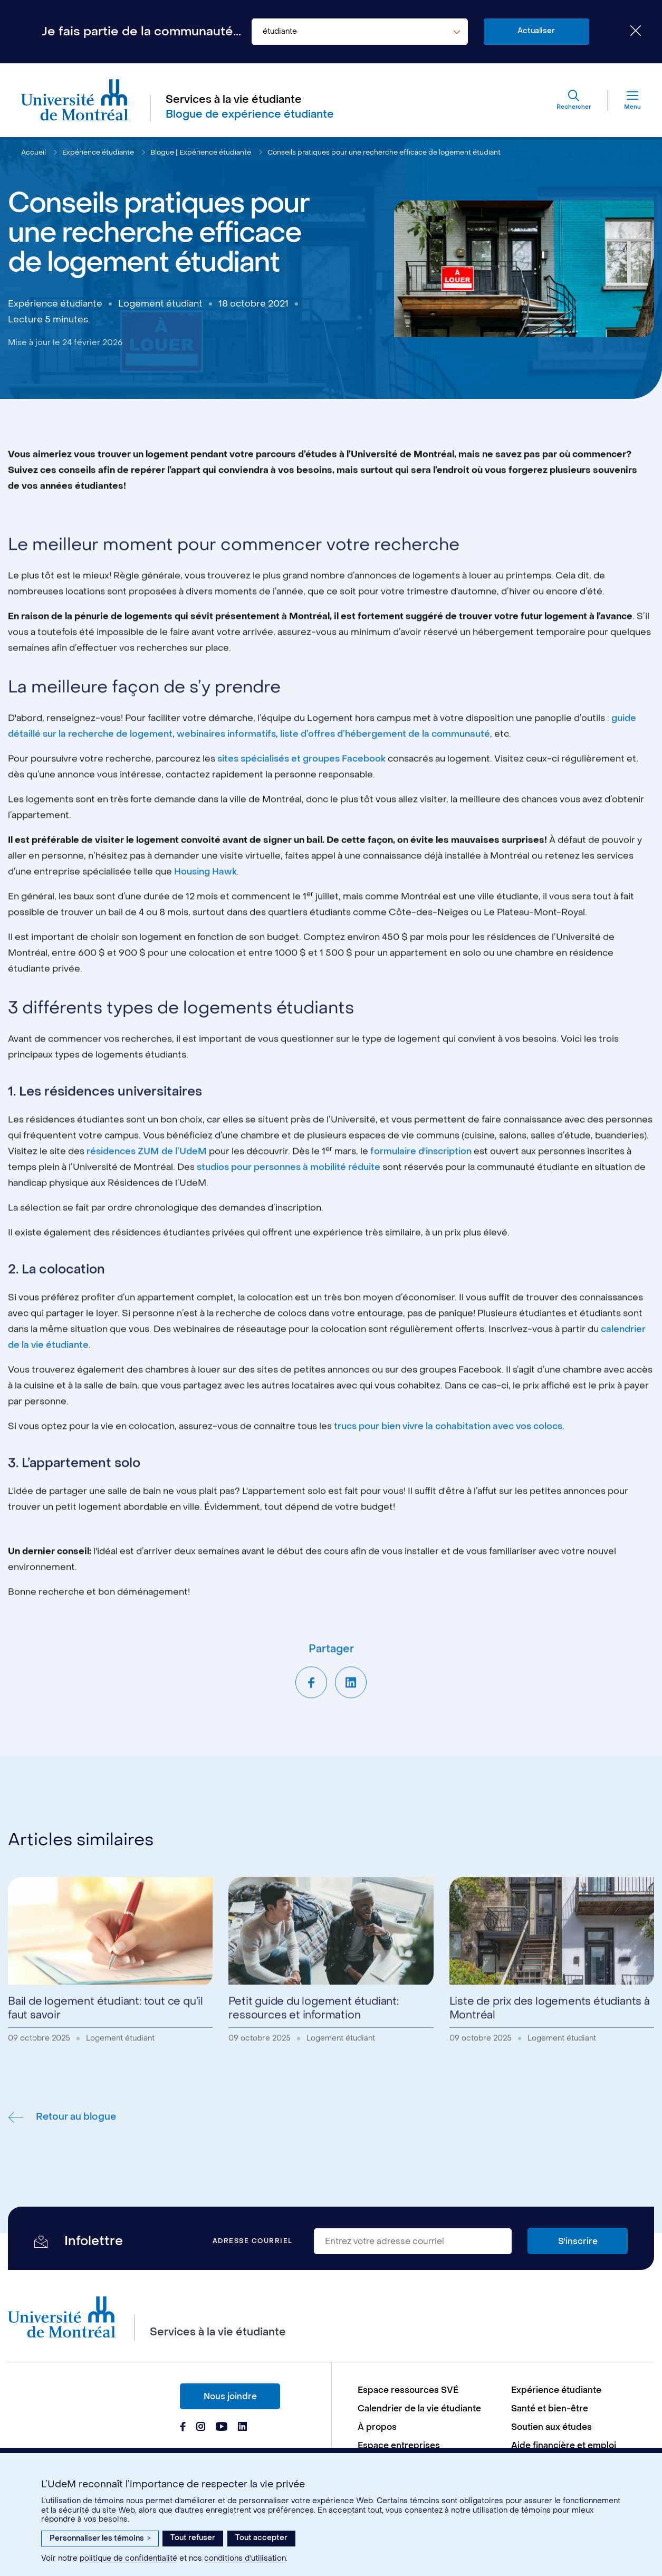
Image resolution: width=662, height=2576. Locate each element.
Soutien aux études (551, 2426)
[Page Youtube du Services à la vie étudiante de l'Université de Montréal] (221, 2428)
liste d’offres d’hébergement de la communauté (385, 773)
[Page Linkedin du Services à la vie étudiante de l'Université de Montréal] (242, 2428)
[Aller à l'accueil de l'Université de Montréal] (75, 100)
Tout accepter (261, 2538)
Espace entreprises (399, 2445)
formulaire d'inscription (421, 1190)
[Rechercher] (574, 100)
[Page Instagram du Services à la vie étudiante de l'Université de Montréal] (200, 2428)
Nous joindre (230, 2396)
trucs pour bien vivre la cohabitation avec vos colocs (448, 1465)
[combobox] (360, 31)
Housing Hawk (205, 911)
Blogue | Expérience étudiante (200, 152)
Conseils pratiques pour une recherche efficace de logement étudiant (384, 152)
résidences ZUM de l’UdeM (147, 1190)
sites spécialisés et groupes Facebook (301, 798)
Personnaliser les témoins (100, 2538)
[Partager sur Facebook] (311, 1721)
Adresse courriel (253, 2241)
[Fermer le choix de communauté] (628, 31)
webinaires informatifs (226, 773)
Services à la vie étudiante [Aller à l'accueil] (234, 100)
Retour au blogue (62, 2156)
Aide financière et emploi (563, 2445)
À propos (377, 2426)
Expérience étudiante (98, 152)
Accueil (33, 152)
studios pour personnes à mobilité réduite (288, 1206)
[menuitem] (429, 2390)
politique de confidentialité (128, 2558)
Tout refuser (192, 2538)
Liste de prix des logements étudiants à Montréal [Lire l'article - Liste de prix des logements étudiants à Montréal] (549, 2048)
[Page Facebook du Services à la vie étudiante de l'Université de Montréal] (183, 2428)
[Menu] (624, 100)
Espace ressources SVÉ (408, 2390)
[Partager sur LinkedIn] (351, 1721)
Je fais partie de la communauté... (141, 31)
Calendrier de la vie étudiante (419, 2408)
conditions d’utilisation (245, 2558)
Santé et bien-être (549, 2408)
